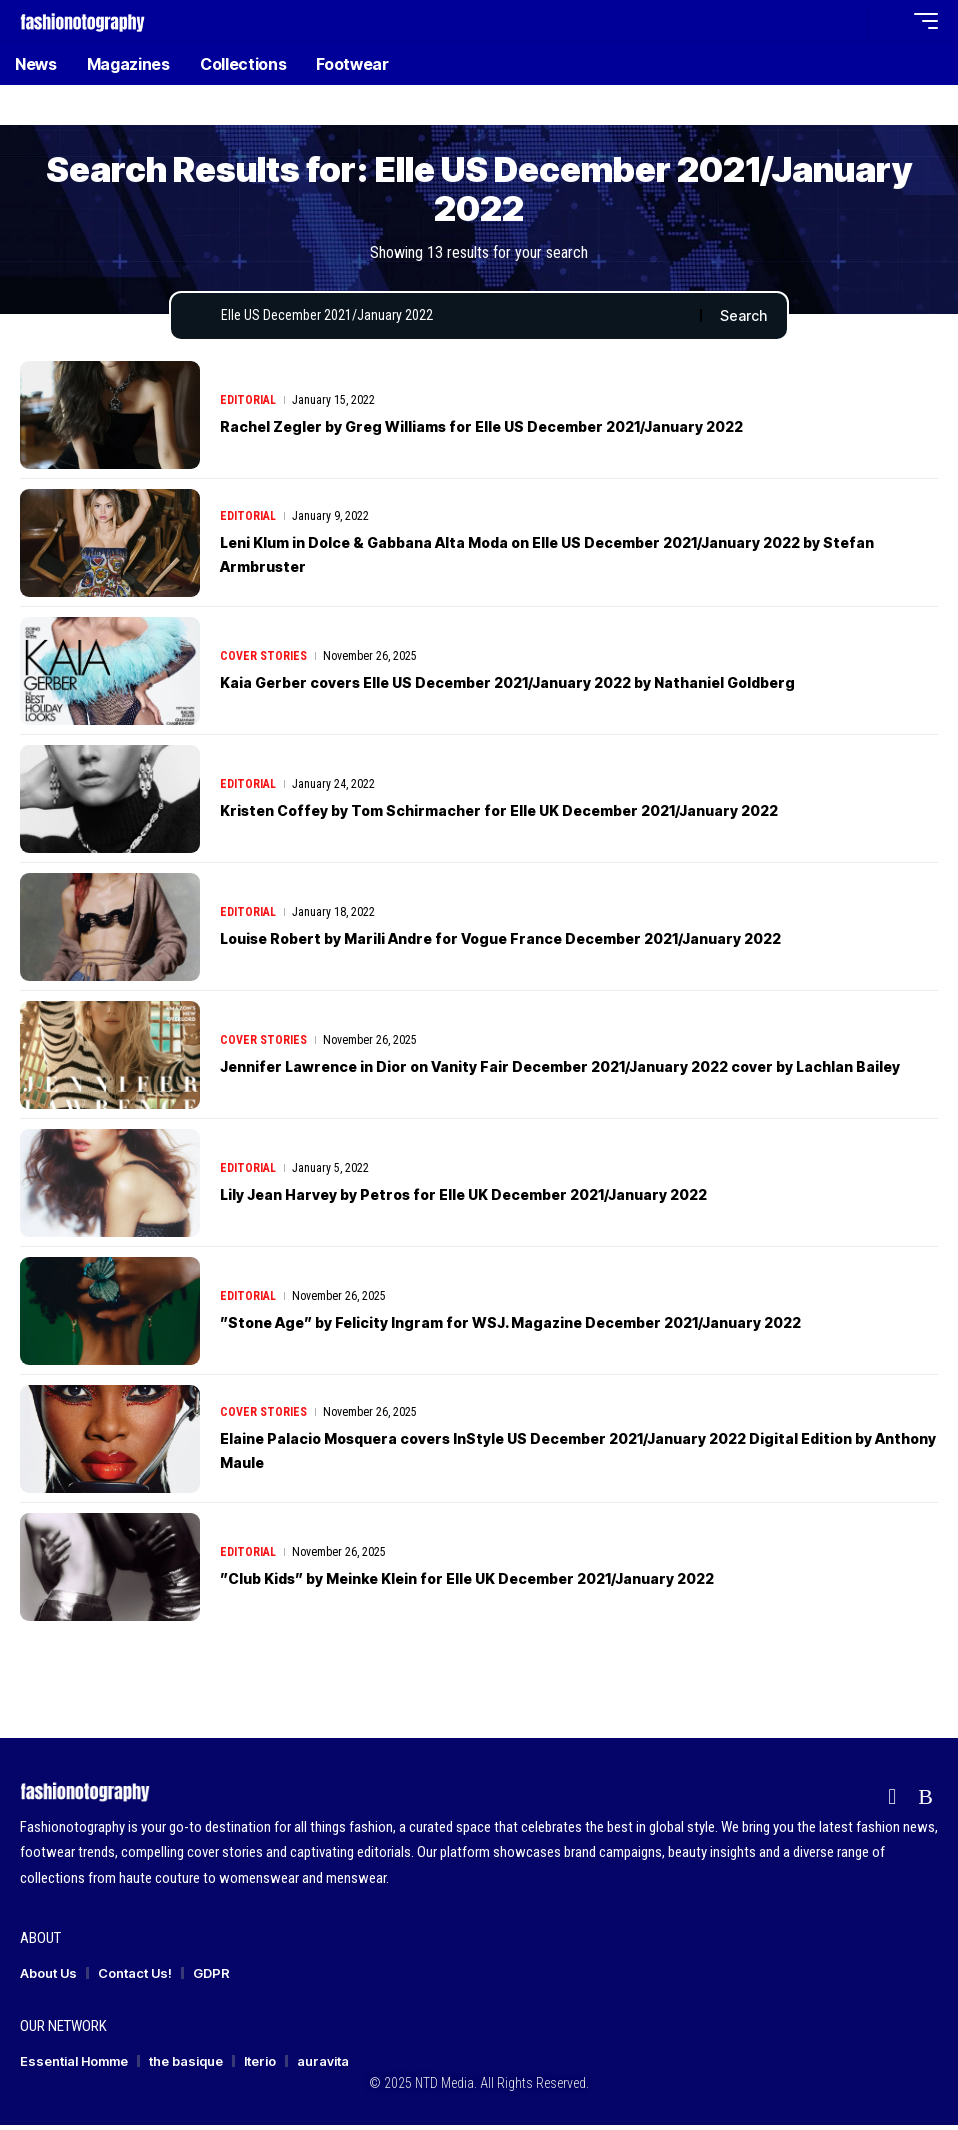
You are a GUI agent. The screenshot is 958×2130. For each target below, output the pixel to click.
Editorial (248, 404)
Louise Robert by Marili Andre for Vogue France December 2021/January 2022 (556, 943)
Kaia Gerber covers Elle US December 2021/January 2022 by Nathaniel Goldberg (565, 687)
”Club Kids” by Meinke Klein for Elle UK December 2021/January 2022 (517, 1583)
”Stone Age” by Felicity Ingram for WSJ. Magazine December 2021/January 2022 (565, 1327)
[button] (847, 21)
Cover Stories (263, 660)
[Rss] (925, 1800)
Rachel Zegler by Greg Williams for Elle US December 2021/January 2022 (532, 431)
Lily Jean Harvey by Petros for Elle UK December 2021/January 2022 (511, 1199)
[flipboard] (892, 1800)
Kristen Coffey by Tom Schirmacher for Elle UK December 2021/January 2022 (551, 815)
